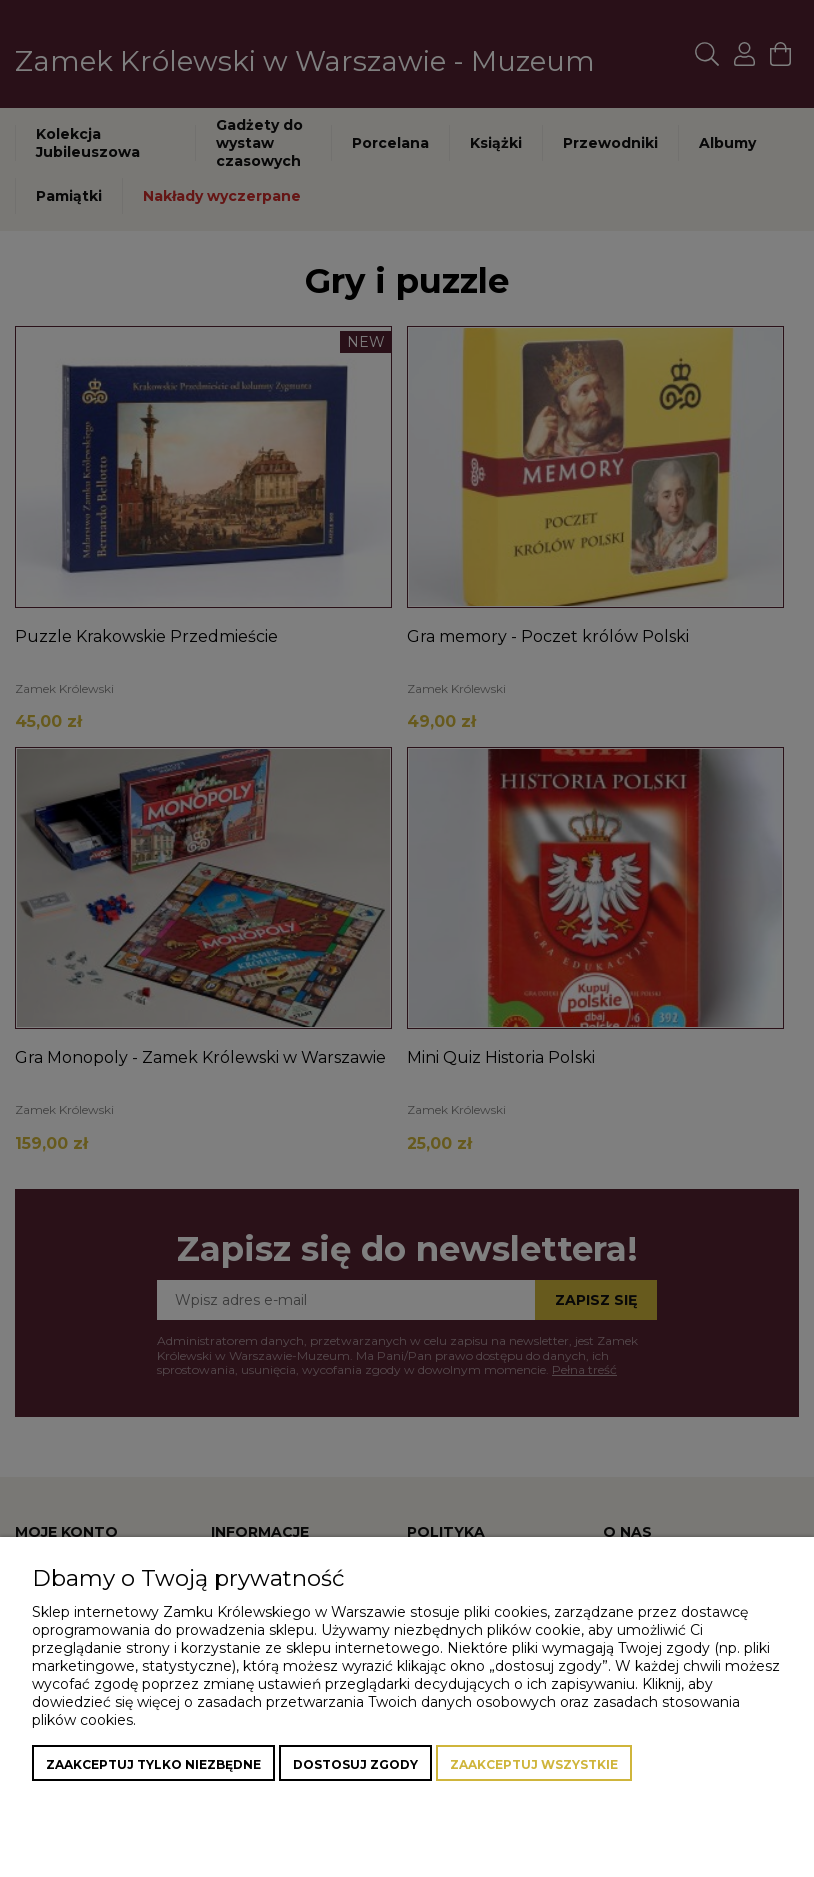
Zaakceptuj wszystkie (534, 1764)
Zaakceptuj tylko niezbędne (153, 1764)
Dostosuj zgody (355, 1764)
